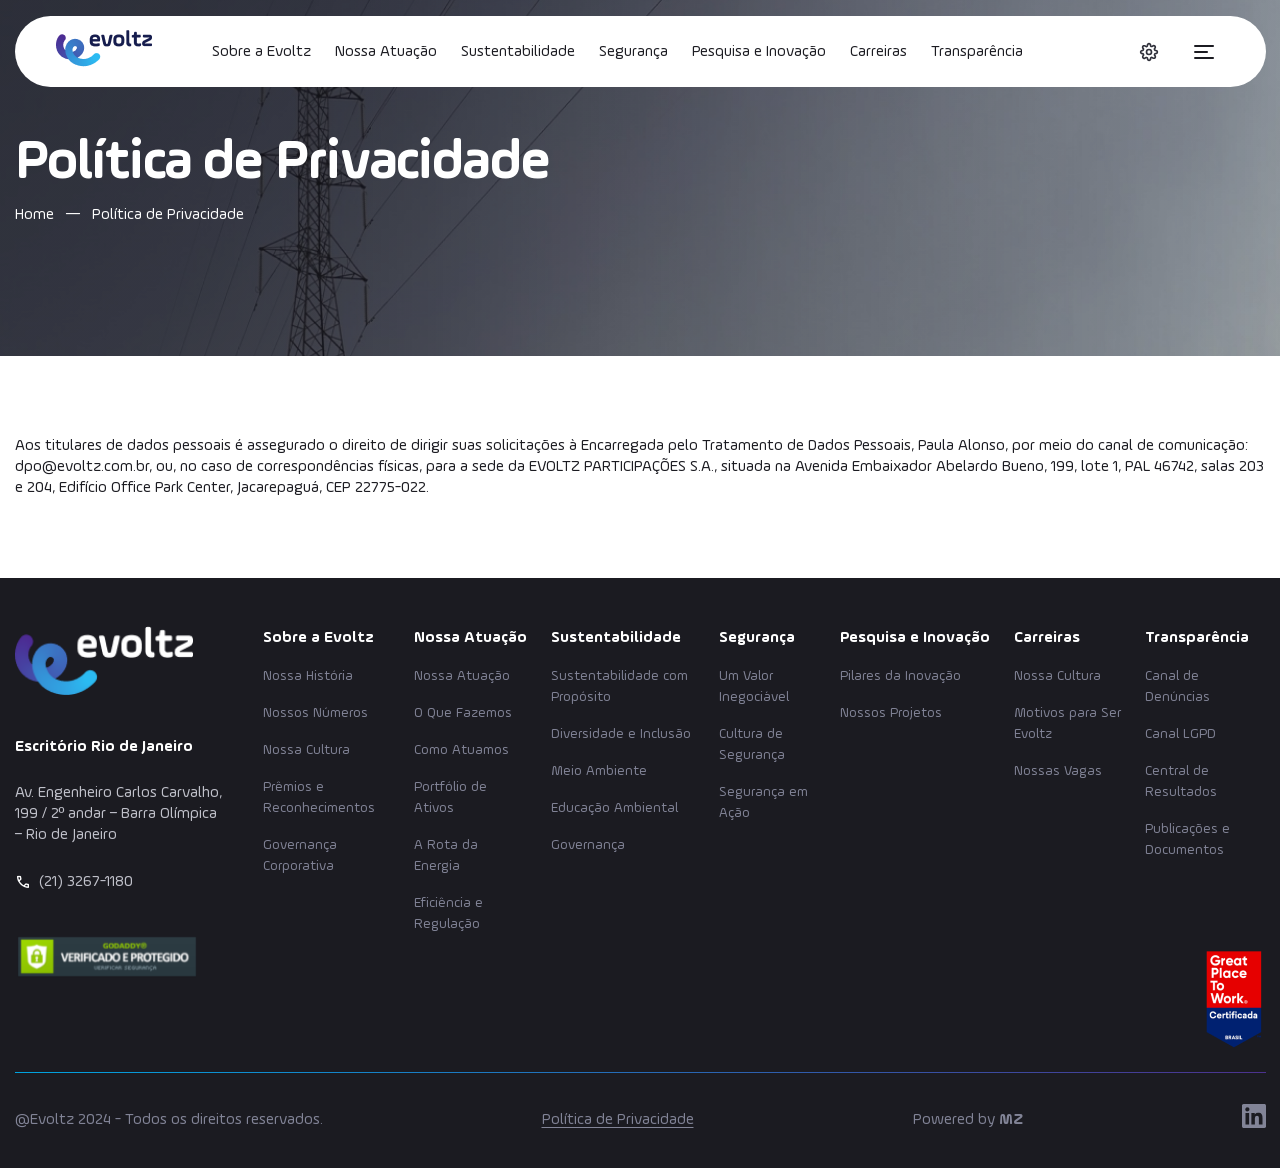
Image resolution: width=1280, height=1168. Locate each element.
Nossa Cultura (306, 750)
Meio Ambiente (599, 771)
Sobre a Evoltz (261, 52)
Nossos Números (315, 713)
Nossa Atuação (386, 52)
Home (34, 215)
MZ (1011, 1120)
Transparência (977, 52)
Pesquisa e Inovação (759, 52)
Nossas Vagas (1058, 771)
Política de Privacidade (618, 1120)
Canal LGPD (1180, 734)
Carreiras (878, 52)
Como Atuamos (461, 750)
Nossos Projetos (891, 713)
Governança (588, 845)
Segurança (633, 52)
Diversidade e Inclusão (621, 734)
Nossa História (308, 676)
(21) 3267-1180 (86, 882)
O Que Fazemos (463, 713)
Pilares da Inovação (900, 676)
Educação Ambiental (614, 808)
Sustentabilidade (518, 52)
